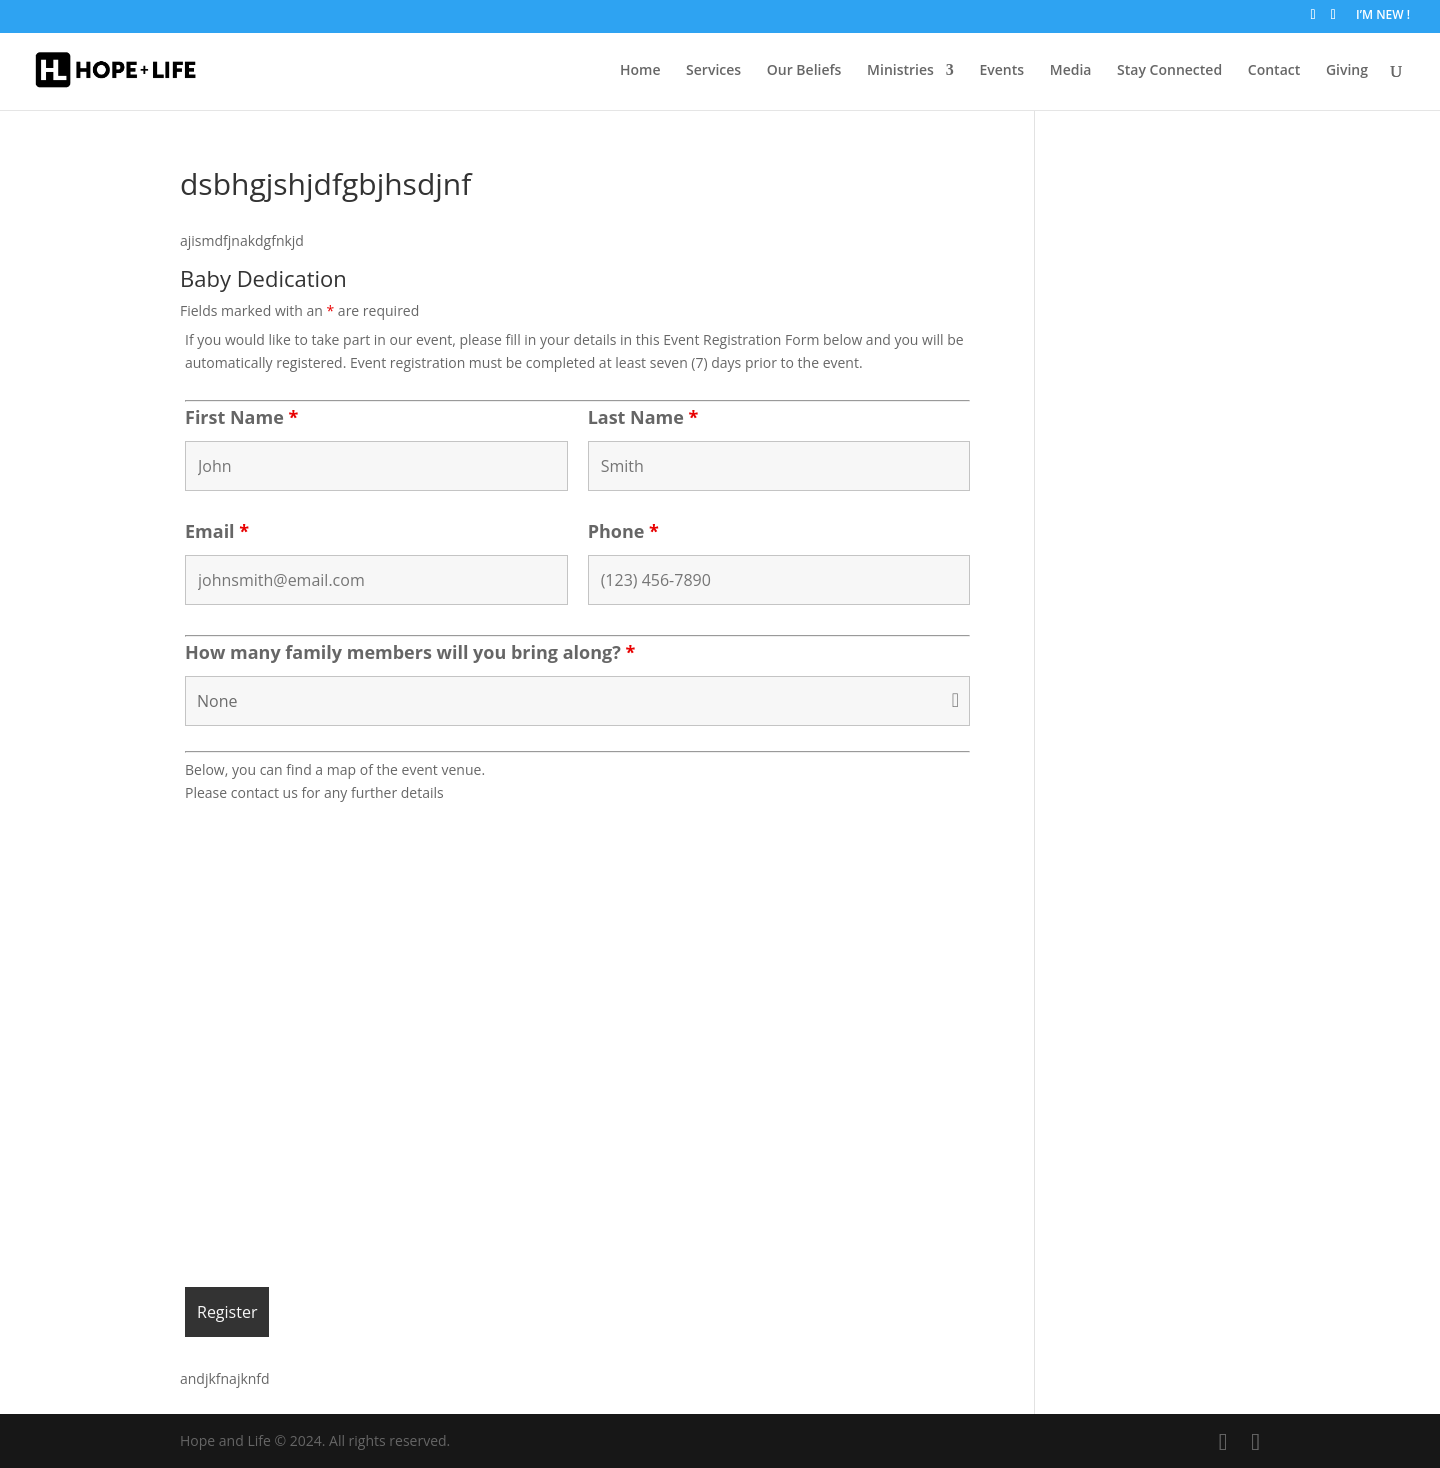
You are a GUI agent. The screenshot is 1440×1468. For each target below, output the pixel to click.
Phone (623, 531)
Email (217, 531)
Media (1071, 71)
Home (640, 71)
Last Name (643, 417)
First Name (241, 417)
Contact (1274, 71)
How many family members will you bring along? (410, 652)
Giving (1347, 71)
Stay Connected (1169, 71)
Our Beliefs (804, 71)
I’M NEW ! (1383, 16)
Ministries (900, 71)
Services (713, 71)
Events (1002, 71)
